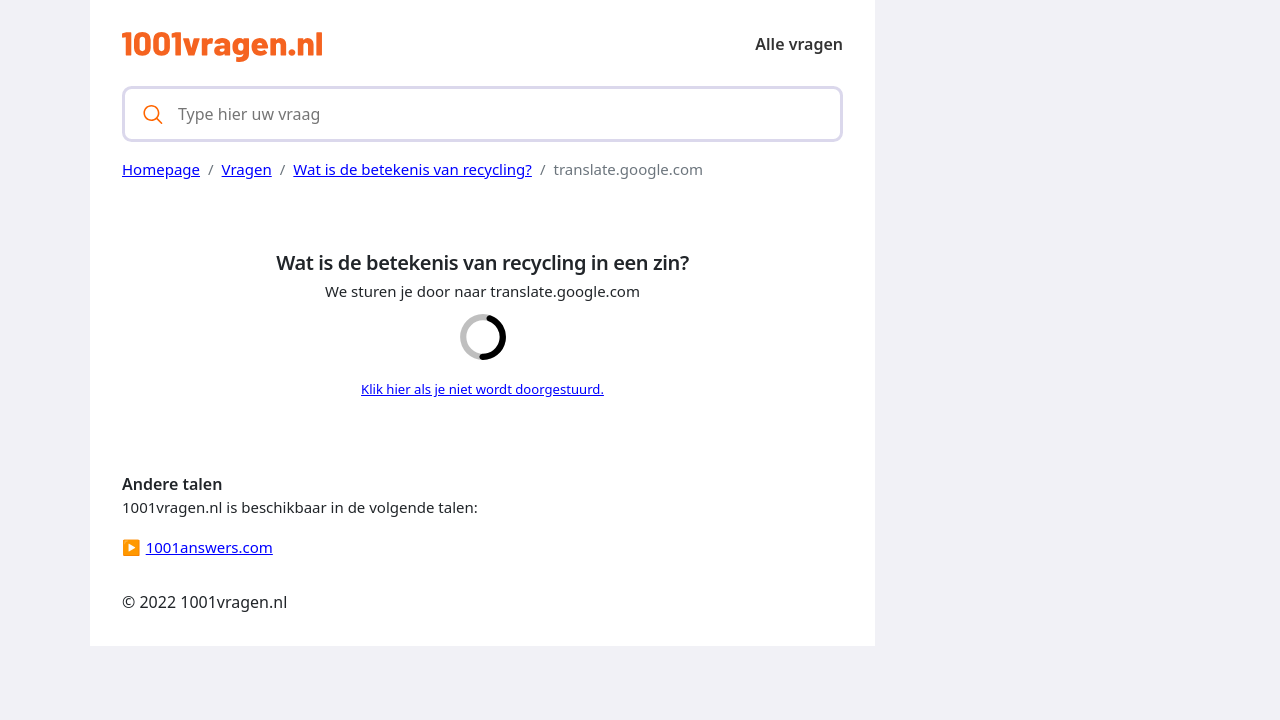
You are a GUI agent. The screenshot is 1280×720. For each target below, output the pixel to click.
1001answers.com (209, 547)
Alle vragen (799, 44)
